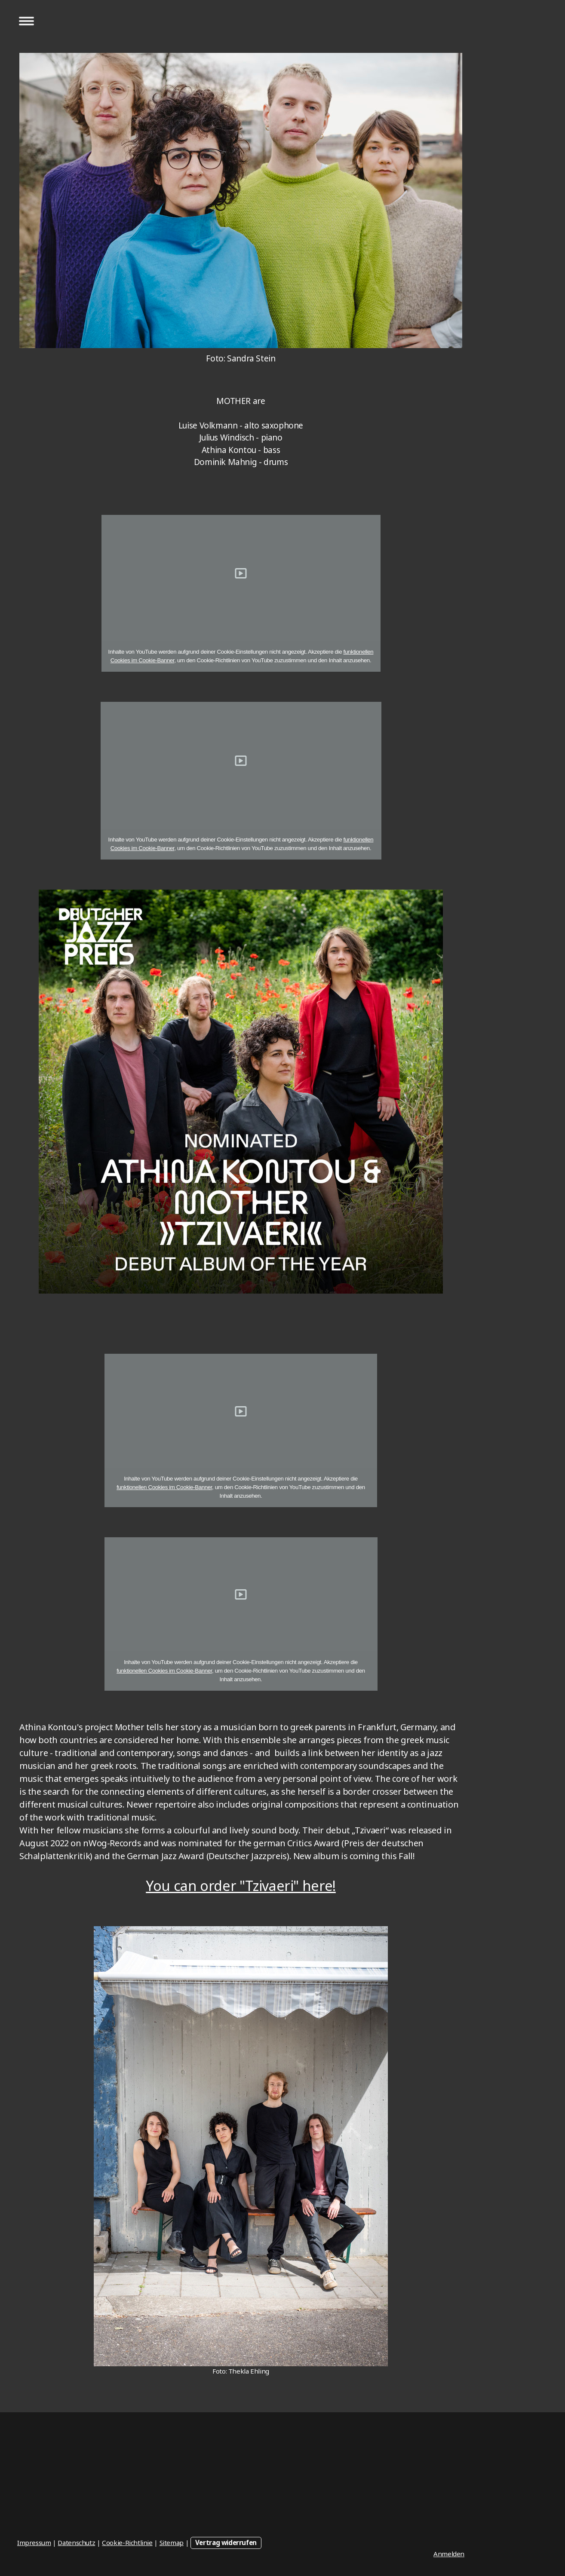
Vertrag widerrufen (226, 2542)
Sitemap (172, 2542)
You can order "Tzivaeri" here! (241, 1885)
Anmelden (448, 2553)
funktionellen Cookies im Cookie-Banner (164, 1487)
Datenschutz (76, 2542)
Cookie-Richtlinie (127, 2542)
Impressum (34, 2542)
